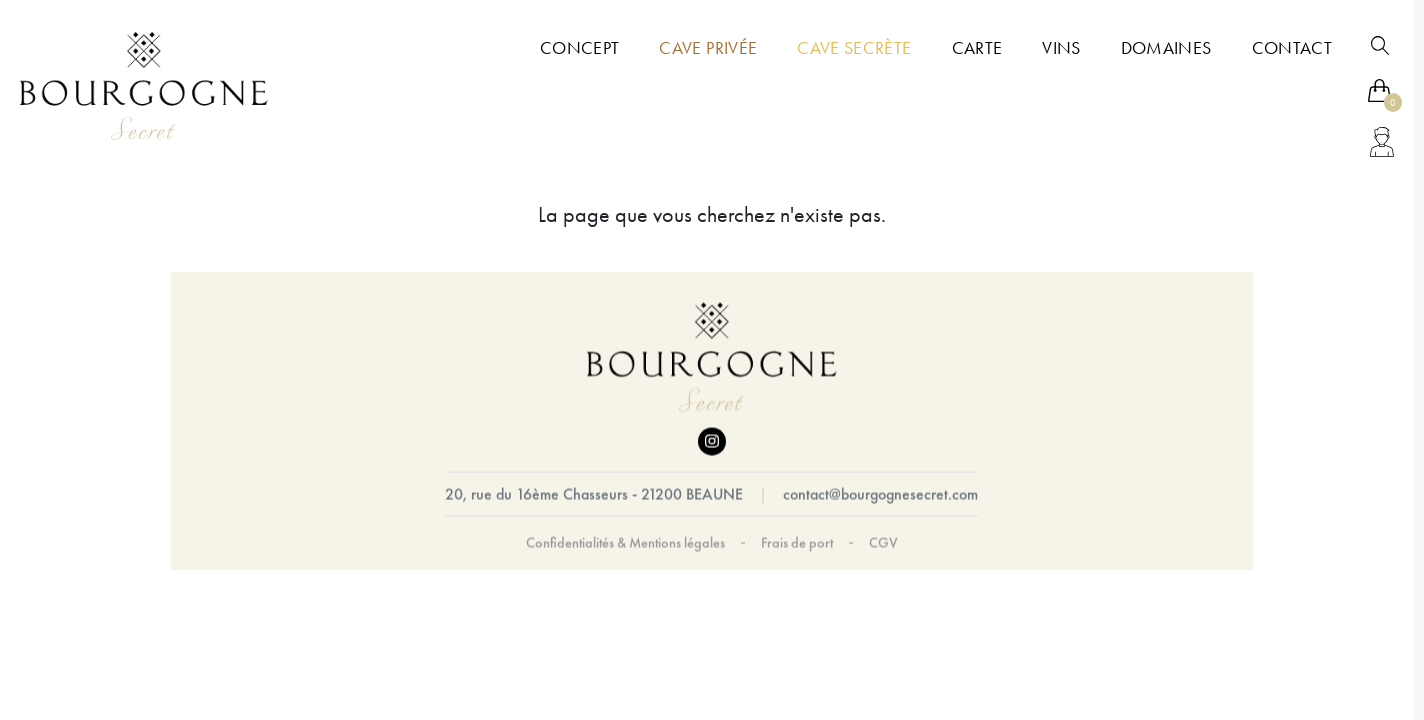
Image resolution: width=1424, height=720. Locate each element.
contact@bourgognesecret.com (880, 494)
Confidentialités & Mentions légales (625, 543)
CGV (883, 543)
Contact (1292, 48)
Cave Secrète (854, 48)
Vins (1061, 48)
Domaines (1166, 48)
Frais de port (797, 543)
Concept (579, 48)
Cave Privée (708, 48)
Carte (977, 48)
